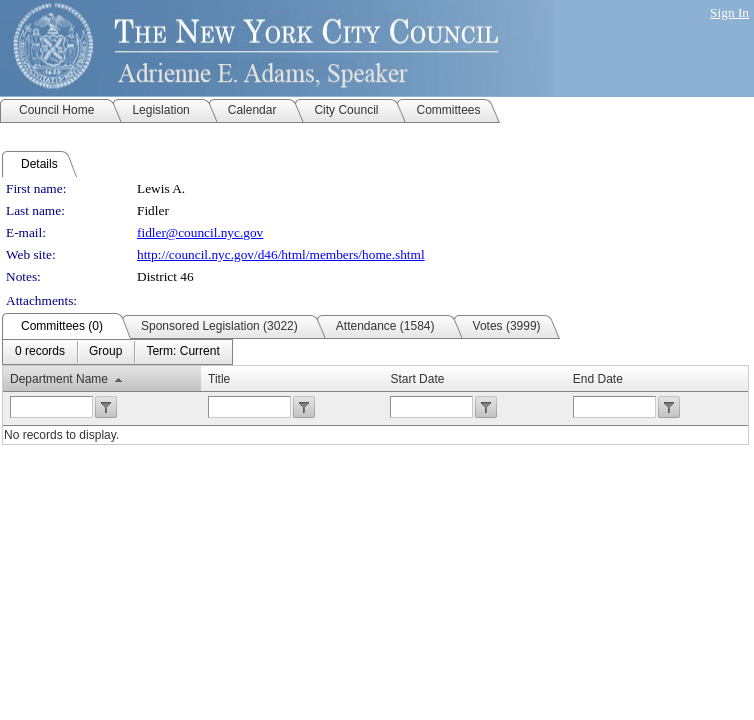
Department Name (59, 379)
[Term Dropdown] (182, 352)
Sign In (729, 12)
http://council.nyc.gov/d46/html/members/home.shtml (281, 254)
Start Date (417, 379)
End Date (598, 379)
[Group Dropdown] (105, 352)
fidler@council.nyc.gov (200, 232)
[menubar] (117, 352)
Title (219, 379)
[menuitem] (40, 352)
